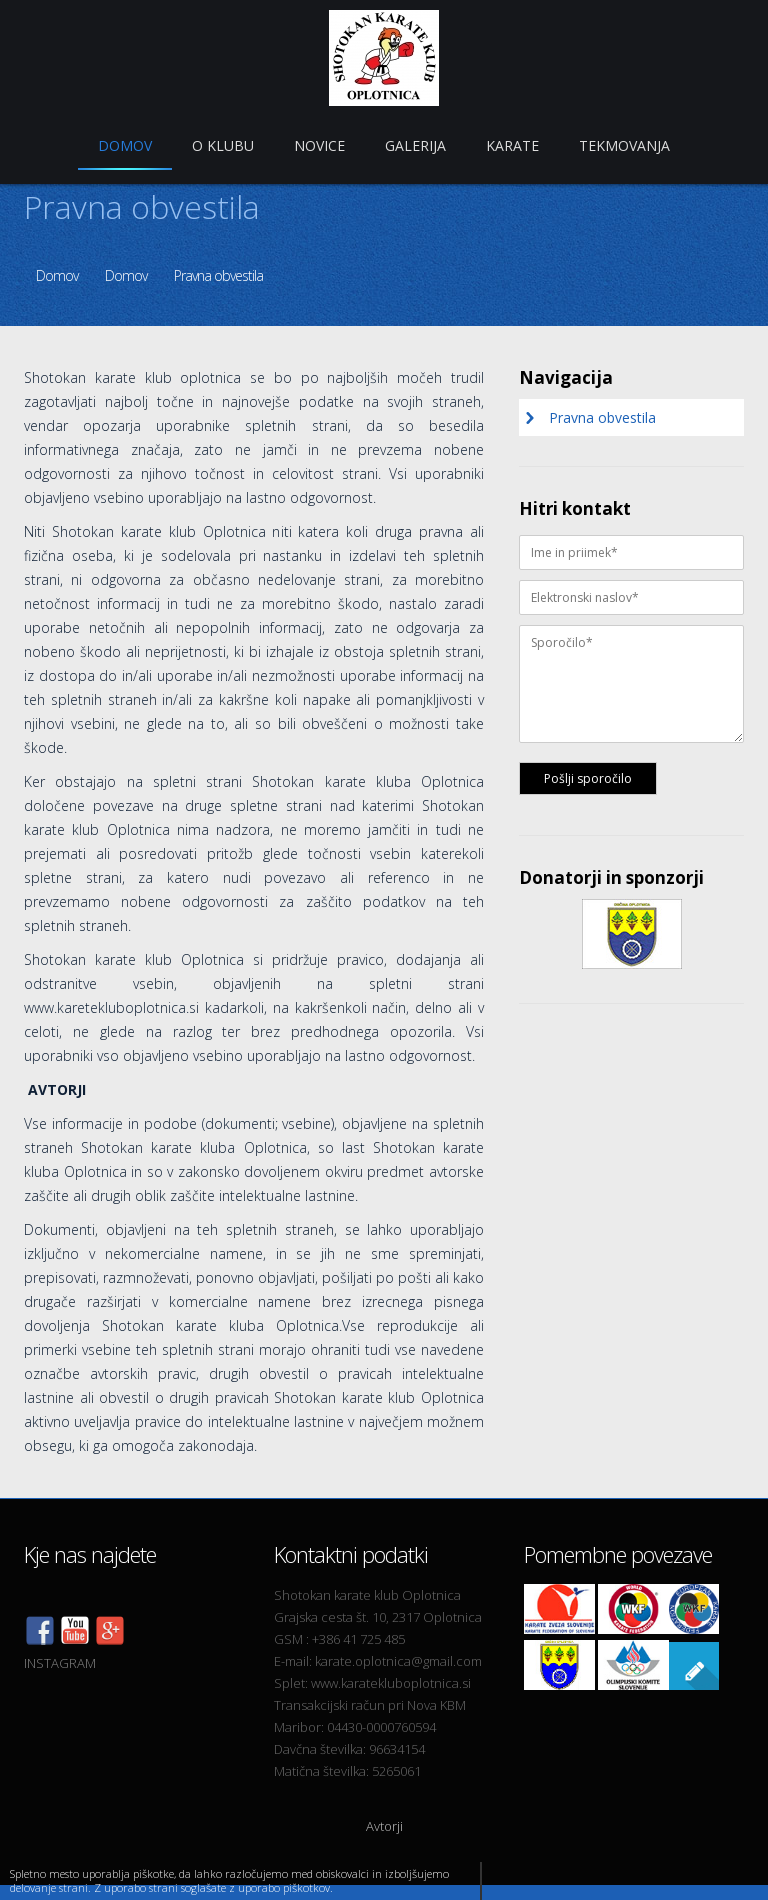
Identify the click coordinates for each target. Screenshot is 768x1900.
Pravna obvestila (218, 275)
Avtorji (384, 1826)
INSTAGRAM (60, 1663)
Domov (57, 275)
